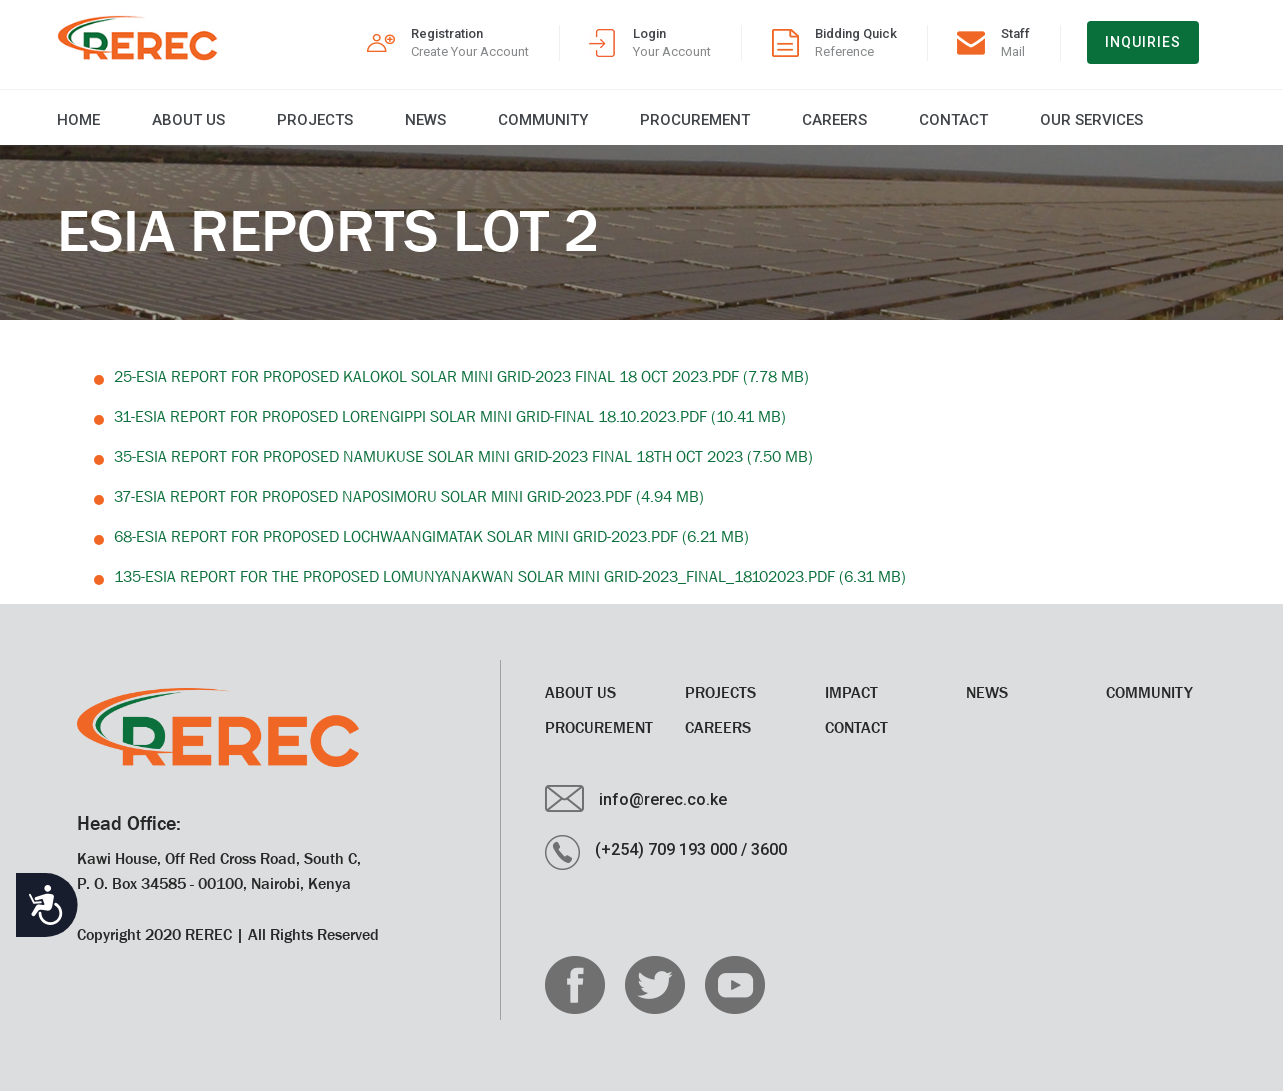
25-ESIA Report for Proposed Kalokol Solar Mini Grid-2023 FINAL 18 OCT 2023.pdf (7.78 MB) (461, 376)
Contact (953, 120)
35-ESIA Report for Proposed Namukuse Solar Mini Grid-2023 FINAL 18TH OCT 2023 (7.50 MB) (463, 456)
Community (543, 120)
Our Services (1091, 120)
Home (78, 120)
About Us (188, 120)
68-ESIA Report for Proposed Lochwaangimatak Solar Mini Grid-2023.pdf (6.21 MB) (431, 536)
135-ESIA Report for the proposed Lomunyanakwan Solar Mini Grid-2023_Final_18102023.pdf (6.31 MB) (510, 576)
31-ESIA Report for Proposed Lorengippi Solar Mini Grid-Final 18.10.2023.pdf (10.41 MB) (450, 416)
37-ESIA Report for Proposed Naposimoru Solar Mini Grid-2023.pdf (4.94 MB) (409, 496)
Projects (315, 120)
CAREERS (834, 120)
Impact (851, 692)
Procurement (695, 120)
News (425, 120)
